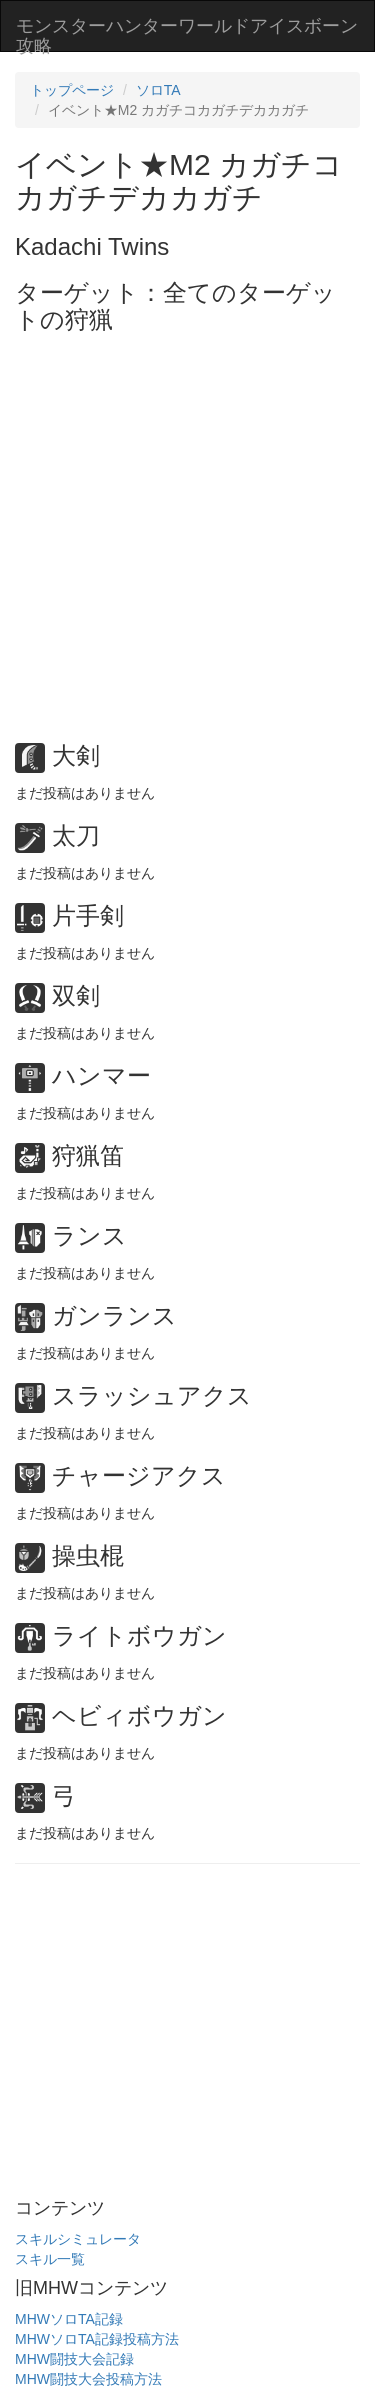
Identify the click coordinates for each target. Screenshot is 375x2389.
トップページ (72, 90)
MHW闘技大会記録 (74, 2359)
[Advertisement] (187, 530)
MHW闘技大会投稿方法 (88, 2379)
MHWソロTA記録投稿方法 (97, 2339)
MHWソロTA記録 (69, 2319)
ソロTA (158, 90)
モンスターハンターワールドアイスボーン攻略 (187, 33)
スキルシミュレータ (78, 2239)
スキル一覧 (50, 2259)
